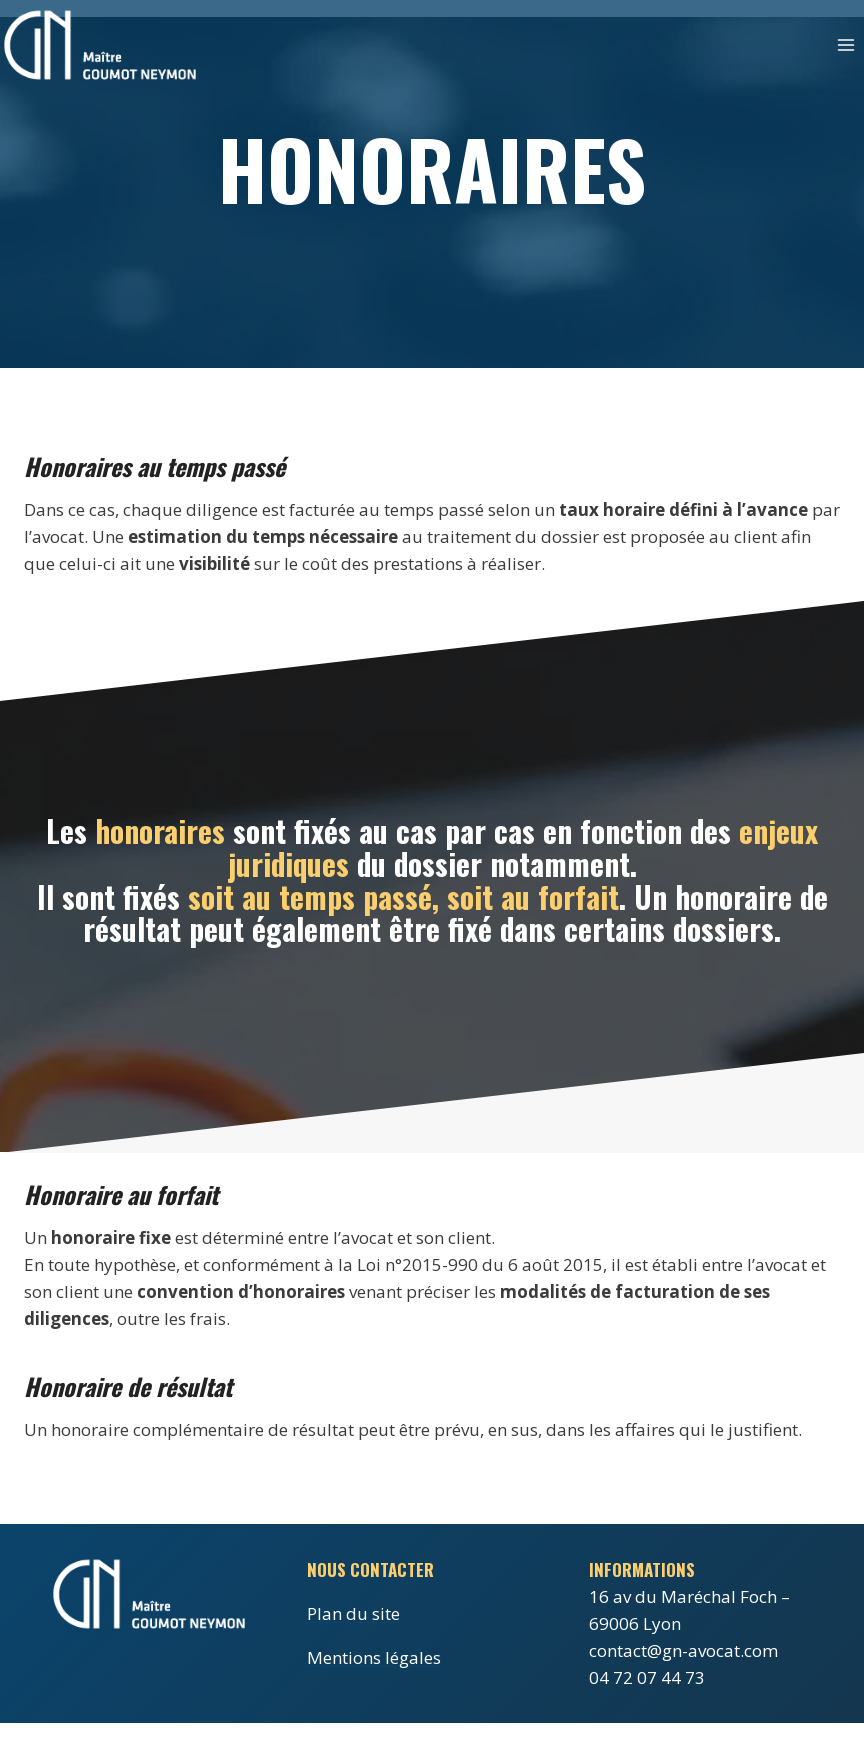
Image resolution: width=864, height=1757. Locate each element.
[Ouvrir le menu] (845, 44)
